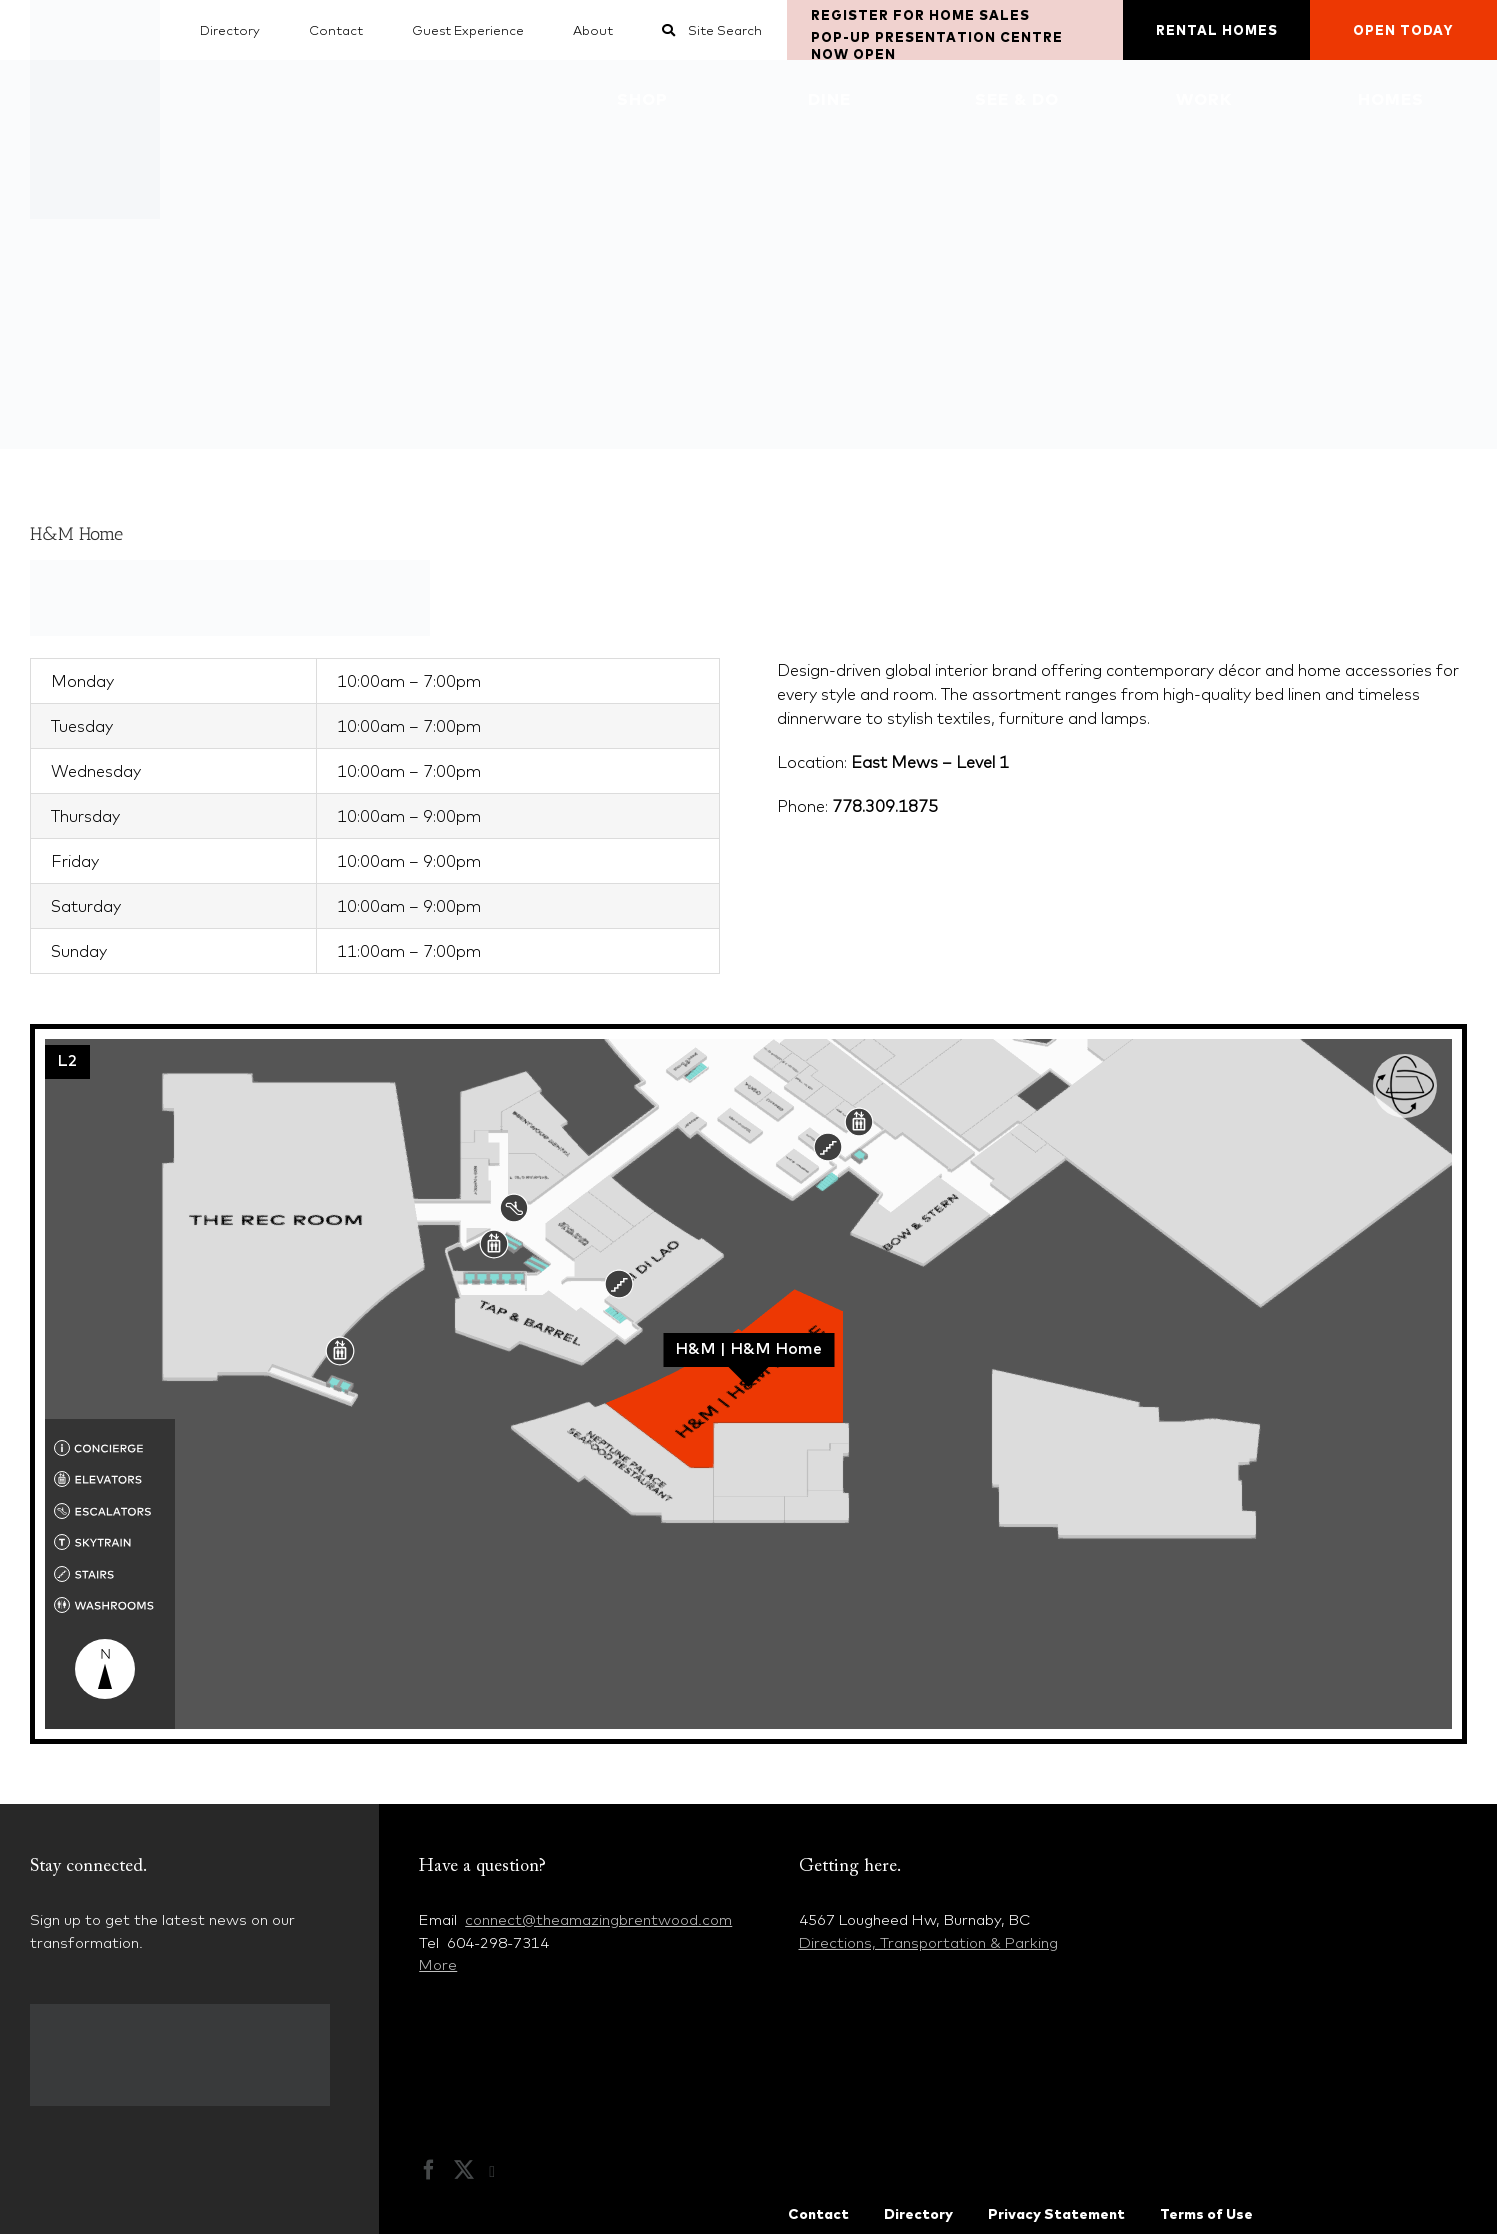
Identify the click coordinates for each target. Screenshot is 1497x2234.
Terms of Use (1206, 2214)
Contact (818, 2214)
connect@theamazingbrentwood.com (598, 1919)
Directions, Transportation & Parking (928, 1942)
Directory (918, 2214)
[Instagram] (502, 2172)
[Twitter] (464, 2170)
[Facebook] (429, 2170)
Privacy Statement (1056, 2214)
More (438, 1964)
